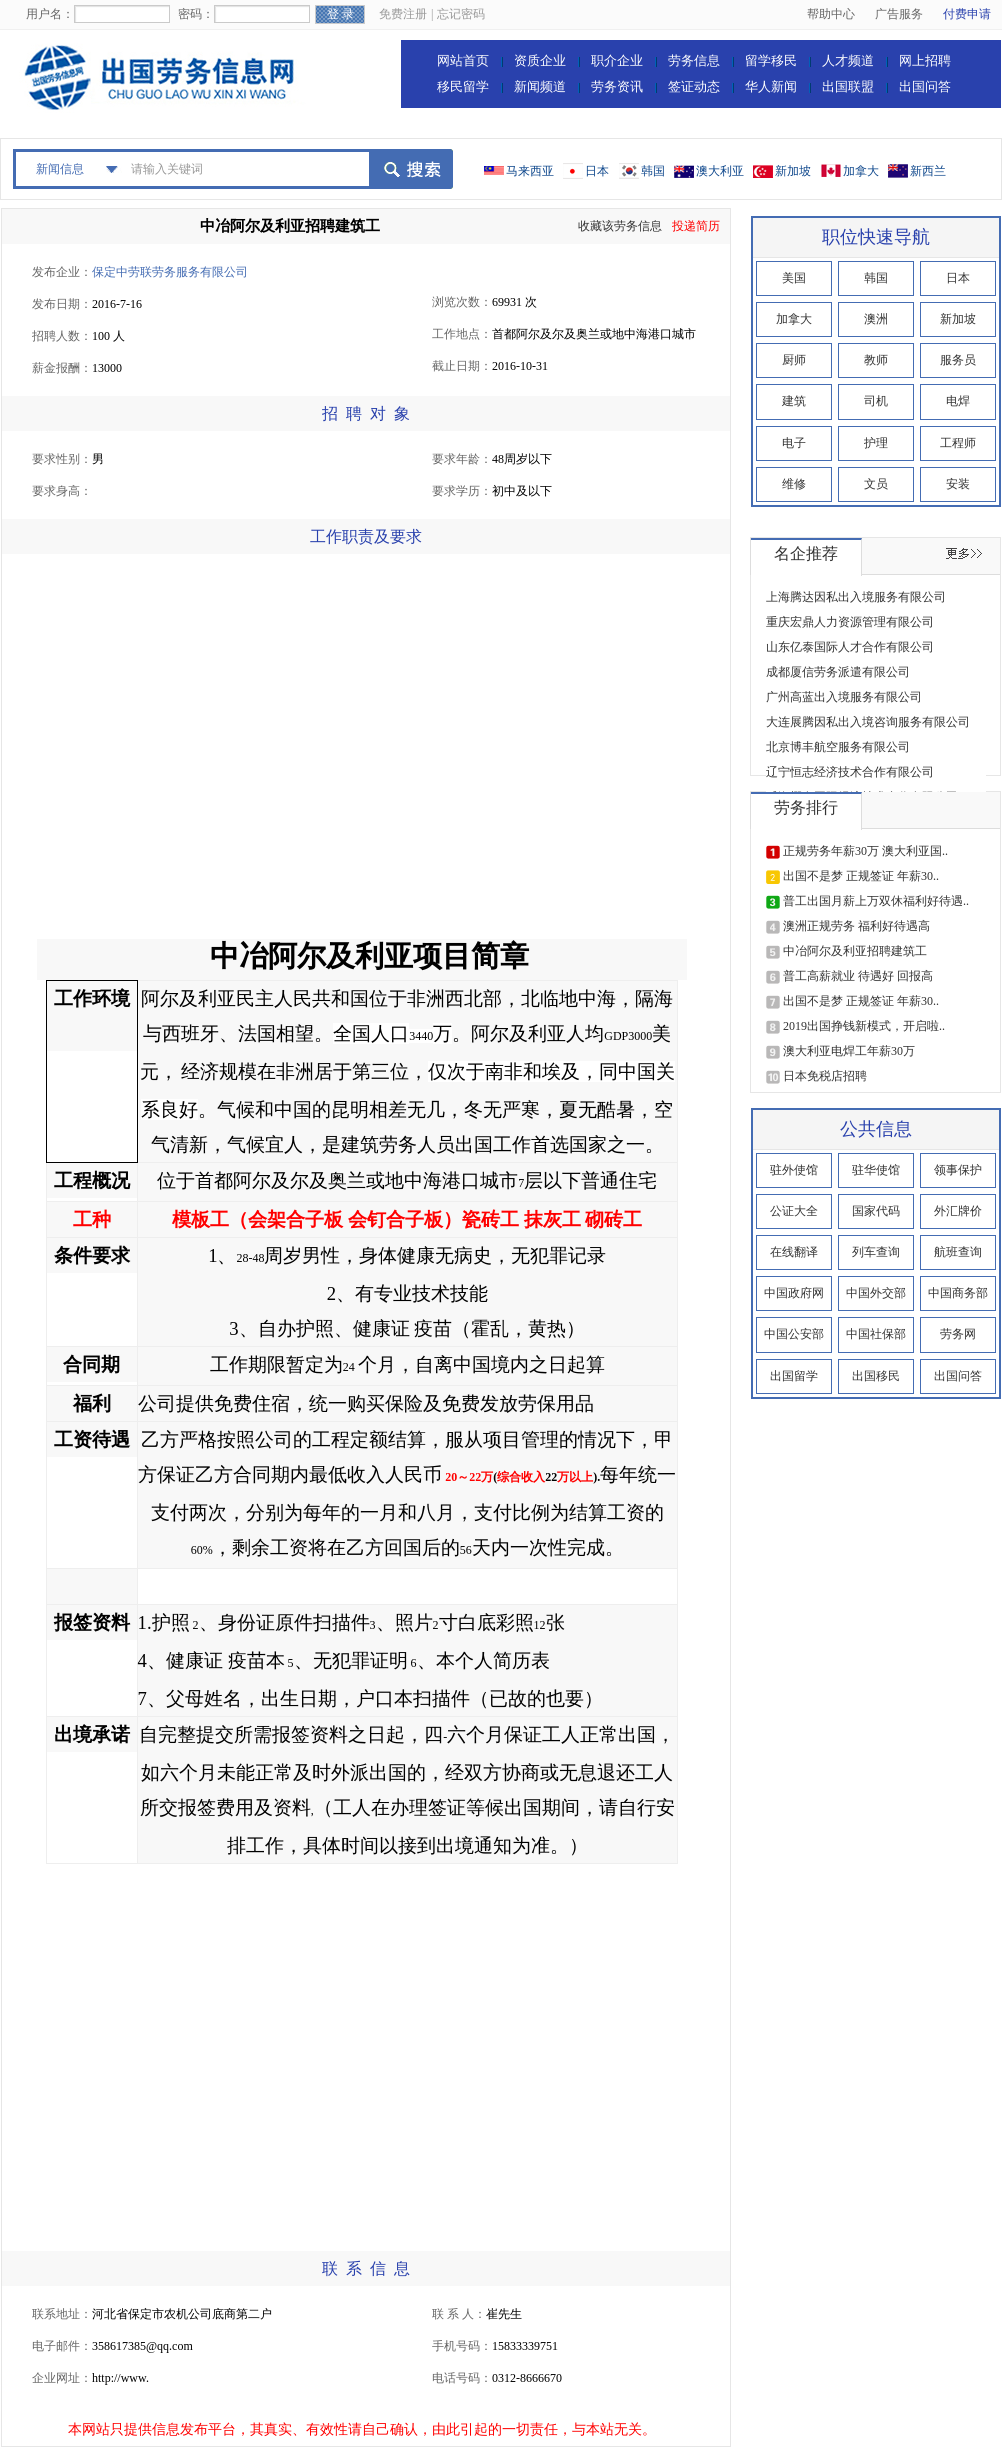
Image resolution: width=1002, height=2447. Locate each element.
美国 (794, 278)
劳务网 (958, 1334)
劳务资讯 (617, 86)
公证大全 (794, 1211)
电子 (794, 443)
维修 (794, 484)
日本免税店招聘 (825, 1076)
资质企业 (540, 60)
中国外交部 (876, 1293)
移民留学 (463, 86)
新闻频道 (540, 86)
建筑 (794, 401)
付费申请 (967, 14)
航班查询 (958, 1252)
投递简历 (696, 226)
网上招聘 (925, 60)
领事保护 (958, 1170)
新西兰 (928, 171)
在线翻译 (794, 1252)
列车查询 (876, 1252)
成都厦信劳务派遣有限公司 (838, 672)
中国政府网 (794, 1293)
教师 (876, 360)
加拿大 (861, 171)
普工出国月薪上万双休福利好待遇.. (876, 901)
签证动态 (694, 86)
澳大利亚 (720, 171)
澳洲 (876, 319)
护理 (876, 443)
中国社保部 (876, 1334)
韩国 (653, 171)
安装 (958, 484)
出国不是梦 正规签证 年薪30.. (861, 876)
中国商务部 (958, 1293)
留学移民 (771, 60)
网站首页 (463, 60)
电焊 (958, 401)
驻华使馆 (876, 1170)
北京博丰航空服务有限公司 (838, 747)
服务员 (958, 360)
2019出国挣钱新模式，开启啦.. (864, 1026)
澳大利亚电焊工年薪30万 (849, 1051)
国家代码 (876, 1211)
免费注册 (403, 14)
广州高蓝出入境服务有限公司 (844, 697)
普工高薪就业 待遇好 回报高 (858, 976)
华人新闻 (771, 86)
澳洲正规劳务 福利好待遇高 (856, 926)
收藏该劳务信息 (620, 226)
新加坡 (793, 171)
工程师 (958, 443)
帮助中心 (831, 14)
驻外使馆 (794, 1170)
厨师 (794, 360)
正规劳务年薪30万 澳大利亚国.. (865, 851)
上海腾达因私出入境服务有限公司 (856, 597)
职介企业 (617, 60)
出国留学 (794, 1376)
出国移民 (876, 1376)
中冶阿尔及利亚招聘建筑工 (290, 226)
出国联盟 (848, 86)
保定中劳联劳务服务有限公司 (170, 272)
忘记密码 (461, 14)
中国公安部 (794, 1334)
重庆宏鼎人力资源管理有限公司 (850, 622)
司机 (876, 401)
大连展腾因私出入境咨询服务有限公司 (868, 722)
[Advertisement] (188, 751)
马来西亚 (530, 171)
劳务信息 (694, 60)
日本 (597, 171)
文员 (876, 484)
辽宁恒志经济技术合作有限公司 (850, 772)
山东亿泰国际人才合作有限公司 (850, 647)
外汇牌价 (958, 1211)
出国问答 (925, 86)
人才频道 (848, 60)
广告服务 (899, 14)
